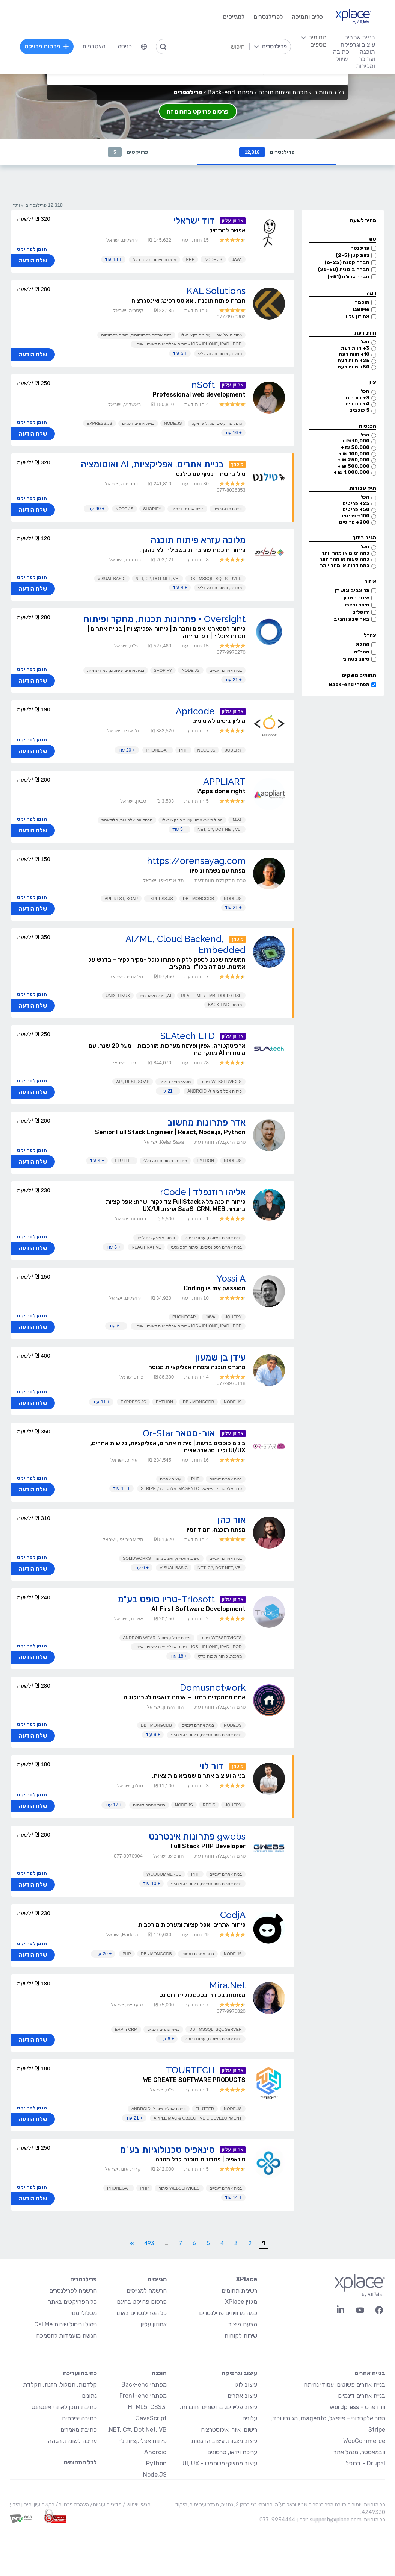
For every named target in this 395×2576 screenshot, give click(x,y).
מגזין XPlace (241, 2301)
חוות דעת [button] (365, 333)
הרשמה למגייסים (147, 2290)
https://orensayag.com (196, 860)
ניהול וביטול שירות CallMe (65, 2324)
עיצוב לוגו (245, 2384)
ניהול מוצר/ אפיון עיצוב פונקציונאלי (211, 335)
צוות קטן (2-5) (352, 255)
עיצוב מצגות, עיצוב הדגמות (224, 2440)
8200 (362, 644)
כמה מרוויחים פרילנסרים (228, 2313)
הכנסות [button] (367, 426)
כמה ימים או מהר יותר (345, 553)
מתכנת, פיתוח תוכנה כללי (154, 259)
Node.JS (213, 259)
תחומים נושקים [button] (359, 675)
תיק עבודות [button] (362, 488)
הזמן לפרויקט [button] (32, 249)
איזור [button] (370, 581)
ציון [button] (372, 382)
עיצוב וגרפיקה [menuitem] (358, 44)
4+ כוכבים (357, 403)
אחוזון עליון (356, 316)
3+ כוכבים (357, 397)
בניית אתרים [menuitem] (359, 37)
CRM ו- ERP (126, 2029)
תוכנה (159, 2373)
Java (237, 259)
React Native (146, 1247)
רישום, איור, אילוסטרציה (229, 2429)
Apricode (195, 711)
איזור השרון (356, 597)
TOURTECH (190, 2070)
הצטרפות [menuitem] (94, 46)
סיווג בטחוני (355, 659)
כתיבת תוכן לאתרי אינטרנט (64, 2407)
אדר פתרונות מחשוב (206, 1122)
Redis (209, 1805)
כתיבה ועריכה (80, 2373)
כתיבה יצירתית (79, 2418)
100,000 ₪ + (353, 453)
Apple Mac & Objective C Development (198, 2118)
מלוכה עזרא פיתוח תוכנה (198, 540)
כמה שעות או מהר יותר (344, 559)
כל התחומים (328, 92)
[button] (342, 220)
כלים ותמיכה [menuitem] (307, 16)
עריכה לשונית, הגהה (72, 2440)
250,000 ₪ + (353, 459)
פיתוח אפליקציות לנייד (156, 1237)
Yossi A (231, 1278)
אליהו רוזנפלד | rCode (203, 1191)
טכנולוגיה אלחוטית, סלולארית (126, 820)
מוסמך (362, 302)
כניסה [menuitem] (125, 46)
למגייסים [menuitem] (233, 16)
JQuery (233, 750)
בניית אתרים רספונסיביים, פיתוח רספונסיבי (136, 335)
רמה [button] (371, 293)
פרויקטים (128, 152)
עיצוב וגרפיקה (239, 2373)
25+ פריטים (355, 503)
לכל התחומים (80, 2462)
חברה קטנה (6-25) (346, 262)
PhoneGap (157, 750)
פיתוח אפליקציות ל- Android (214, 1091)
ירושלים (360, 612)
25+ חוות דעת (353, 360)
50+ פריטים (355, 509)
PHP (190, 259)
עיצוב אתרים (170, 1479)
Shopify (152, 508)
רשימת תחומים (239, 2290)
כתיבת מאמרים (78, 2429)
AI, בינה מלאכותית (155, 995)
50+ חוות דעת (353, 367)
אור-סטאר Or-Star (179, 1433)
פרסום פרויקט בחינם (142, 2301)
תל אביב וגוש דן (352, 590)
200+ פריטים (354, 522)
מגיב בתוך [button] (364, 538)
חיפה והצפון (356, 605)
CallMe (361, 309)
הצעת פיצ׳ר (242, 2324)
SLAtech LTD (187, 1035)
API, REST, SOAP (121, 898)
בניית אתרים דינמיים (138, 423)
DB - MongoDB (198, 898)
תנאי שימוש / (136, 2505)
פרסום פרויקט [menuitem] (46, 46)
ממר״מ (361, 652)
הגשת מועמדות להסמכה (66, 2335)
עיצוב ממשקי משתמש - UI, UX (219, 2463)
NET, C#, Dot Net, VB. (137, 2429)
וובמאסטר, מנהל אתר (359, 2452)
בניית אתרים (369, 2373)
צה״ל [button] (370, 635)
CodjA (233, 1914)
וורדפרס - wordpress (357, 2407)
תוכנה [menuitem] (367, 51)
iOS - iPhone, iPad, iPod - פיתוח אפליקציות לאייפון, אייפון (188, 344)
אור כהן (231, 1519)
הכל (364, 341)
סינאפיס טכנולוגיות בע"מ (167, 2149)
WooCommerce (163, 1874)
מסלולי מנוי (84, 2313)
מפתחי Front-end (143, 2395)
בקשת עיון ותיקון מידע (32, 2505)
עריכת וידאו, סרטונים (232, 2452)
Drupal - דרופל (365, 2463)
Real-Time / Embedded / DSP (211, 995)
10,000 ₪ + (355, 441)
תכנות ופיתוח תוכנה (283, 92)
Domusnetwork (213, 1687)
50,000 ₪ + (355, 447)
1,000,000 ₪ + (351, 472)
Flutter (124, 1160)
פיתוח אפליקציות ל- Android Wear (157, 1637)
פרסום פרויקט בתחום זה (198, 111)
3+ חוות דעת (355, 348)
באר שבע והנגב (351, 619)
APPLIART (224, 781)
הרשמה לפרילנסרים (73, 2290)
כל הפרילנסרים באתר (141, 2313)
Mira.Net (227, 1985)
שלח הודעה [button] (33, 260)
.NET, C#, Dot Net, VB (158, 578)
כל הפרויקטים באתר (72, 2301)
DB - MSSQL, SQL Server (215, 578)
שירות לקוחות (240, 2335)
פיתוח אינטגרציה (227, 508)
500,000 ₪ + (353, 466)
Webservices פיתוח (221, 1081)
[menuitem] (143, 46)
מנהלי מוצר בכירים (175, 1081)
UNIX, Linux (118, 995)
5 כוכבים (359, 410)
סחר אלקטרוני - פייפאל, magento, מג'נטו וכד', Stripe (191, 1488)
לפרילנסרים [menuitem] (268, 16)
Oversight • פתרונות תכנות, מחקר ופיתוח (164, 619)
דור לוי (211, 1766)
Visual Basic (112, 578)
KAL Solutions (216, 290)
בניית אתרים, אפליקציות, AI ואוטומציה (152, 464)
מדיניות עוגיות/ (105, 2505)
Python (205, 1160)
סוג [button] (372, 239)
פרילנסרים (267, 152)
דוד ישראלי (194, 220)
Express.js (99, 423)
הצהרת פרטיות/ (71, 2505)
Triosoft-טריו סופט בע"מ (166, 1599)
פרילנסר (360, 248)
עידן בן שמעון (220, 1357)
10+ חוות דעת (354, 354)
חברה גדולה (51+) (348, 276)
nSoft (203, 384)
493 (149, 2243)
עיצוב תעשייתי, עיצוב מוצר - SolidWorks (161, 1558)
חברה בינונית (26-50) (343, 269)
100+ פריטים (354, 515)
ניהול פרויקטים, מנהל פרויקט (216, 423)
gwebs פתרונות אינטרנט (197, 1836)
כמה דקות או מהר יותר (344, 565)
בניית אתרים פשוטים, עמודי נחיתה (115, 670)
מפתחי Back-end (349, 684)
